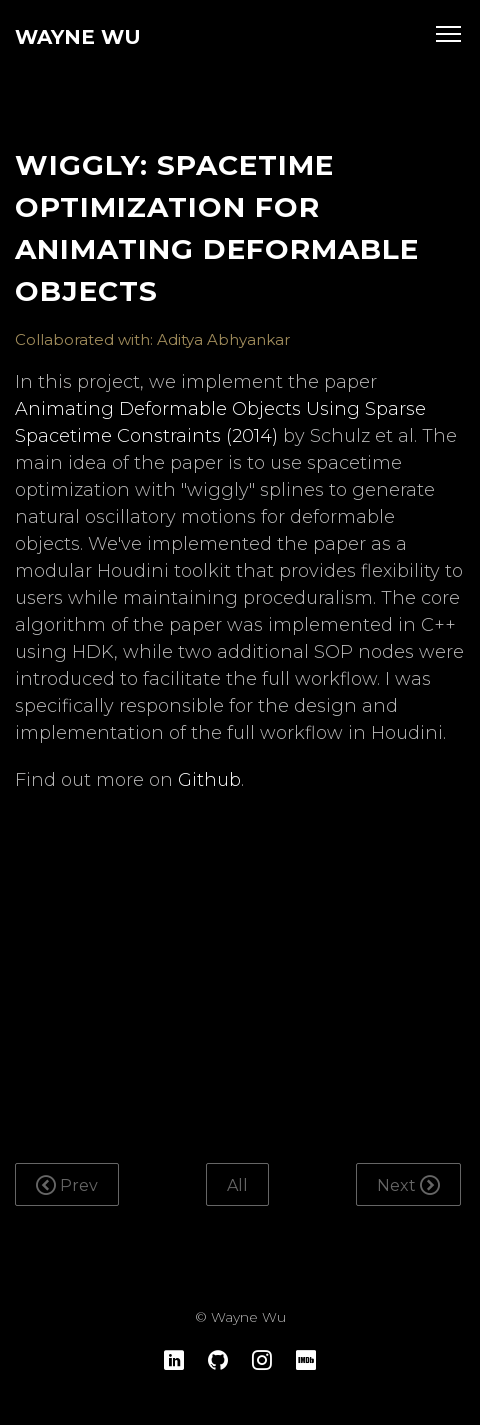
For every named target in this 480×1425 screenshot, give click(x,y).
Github (209, 780)
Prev (67, 1185)
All (237, 1185)
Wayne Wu (78, 37)
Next (408, 1185)
